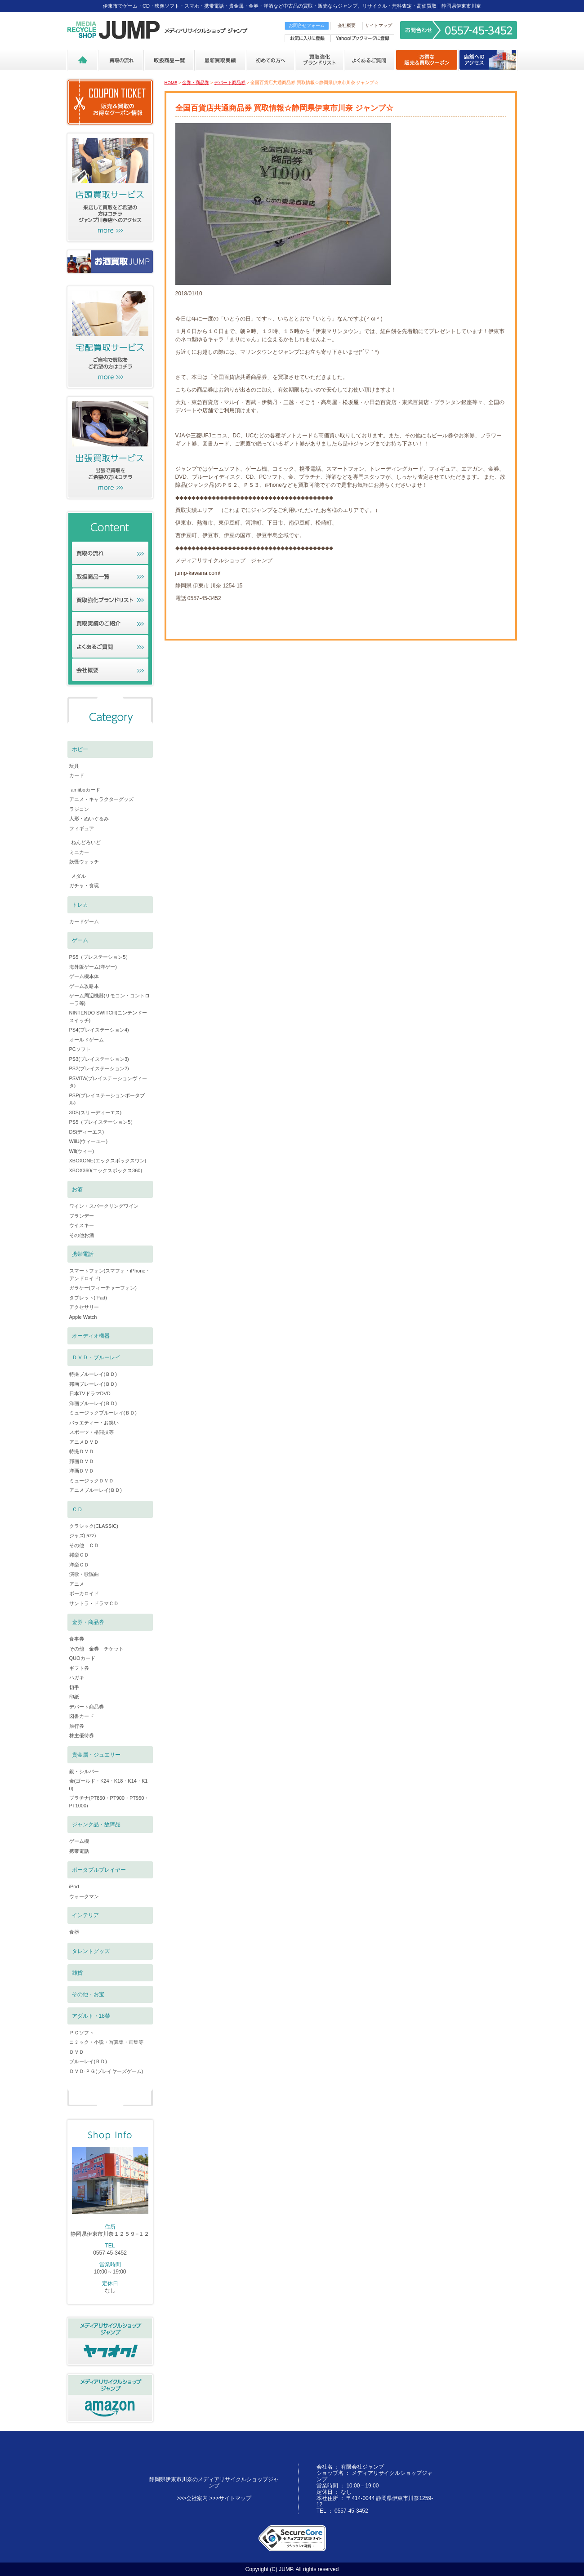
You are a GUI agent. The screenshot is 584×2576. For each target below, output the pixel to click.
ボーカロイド (84, 1593)
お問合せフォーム (307, 25)
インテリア (85, 1915)
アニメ (76, 1584)
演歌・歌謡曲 (84, 1574)
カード (76, 775)
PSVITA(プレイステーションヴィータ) (108, 1082)
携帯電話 (83, 1254)
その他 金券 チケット (96, 1648)
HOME (171, 82)
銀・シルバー (84, 1771)
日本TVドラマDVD (90, 1393)
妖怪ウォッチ (84, 861)
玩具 (74, 766)
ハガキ (76, 1677)
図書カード (81, 1716)
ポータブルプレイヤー (99, 1870)
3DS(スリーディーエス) (95, 1112)
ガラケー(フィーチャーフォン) (103, 1287)
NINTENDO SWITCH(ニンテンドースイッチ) (108, 1016)
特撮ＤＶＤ (81, 1451)
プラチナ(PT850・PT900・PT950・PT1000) (109, 1801)
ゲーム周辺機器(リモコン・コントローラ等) (109, 999)
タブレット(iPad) (88, 1297)
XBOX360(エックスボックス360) (106, 1170)
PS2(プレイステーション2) (99, 1068)
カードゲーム (84, 921)
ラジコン (79, 809)
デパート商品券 (229, 82)
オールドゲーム (86, 1039)
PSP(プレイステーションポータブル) (107, 1099)
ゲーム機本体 (84, 976)
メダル (78, 876)
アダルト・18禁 (91, 2016)
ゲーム (80, 940)
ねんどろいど (86, 842)
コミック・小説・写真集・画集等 (106, 2042)
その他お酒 (81, 1235)
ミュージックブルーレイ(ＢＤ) (103, 1412)
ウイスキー (81, 1225)
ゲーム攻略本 (84, 986)
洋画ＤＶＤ (81, 1470)
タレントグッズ (91, 1951)
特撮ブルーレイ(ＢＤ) (93, 1374)
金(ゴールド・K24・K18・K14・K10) (108, 1784)
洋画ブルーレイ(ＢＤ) (93, 1403)
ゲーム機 (79, 1841)
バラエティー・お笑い (94, 1422)
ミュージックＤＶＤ (91, 1480)
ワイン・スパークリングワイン (103, 1206)
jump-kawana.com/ (198, 573)
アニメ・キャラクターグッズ (101, 799)
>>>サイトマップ (230, 2498)
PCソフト (80, 1049)
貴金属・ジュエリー (96, 1755)
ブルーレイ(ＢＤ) (88, 2061)
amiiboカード (85, 789)
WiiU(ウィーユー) (88, 1141)
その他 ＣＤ (84, 1545)
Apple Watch (83, 1317)
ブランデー (81, 1216)
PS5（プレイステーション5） (102, 1122)
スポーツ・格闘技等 (91, 1432)
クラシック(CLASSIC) (93, 1526)
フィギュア (81, 828)
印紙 (74, 1697)
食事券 (76, 1639)
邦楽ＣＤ (79, 1554)
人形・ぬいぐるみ (89, 818)
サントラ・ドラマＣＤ (94, 1603)
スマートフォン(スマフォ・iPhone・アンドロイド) (110, 1274)
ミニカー (79, 852)
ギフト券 (79, 1668)
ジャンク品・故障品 (96, 1824)
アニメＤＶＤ (84, 1442)
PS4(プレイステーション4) (99, 1029)
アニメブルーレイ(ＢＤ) (95, 1490)
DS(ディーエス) (86, 1132)
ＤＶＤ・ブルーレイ (96, 1357)
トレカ (80, 905)
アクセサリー (84, 1307)
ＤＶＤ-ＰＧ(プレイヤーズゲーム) (106, 2071)
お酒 (77, 1189)
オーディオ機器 (91, 1336)
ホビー (80, 749)
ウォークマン (84, 1896)
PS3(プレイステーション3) (99, 1059)
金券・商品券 (195, 82)
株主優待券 (81, 1735)
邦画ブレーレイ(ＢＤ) (93, 1384)
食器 (74, 1932)
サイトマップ (378, 25)
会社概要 (347, 25)
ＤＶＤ (76, 2052)
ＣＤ (77, 1509)
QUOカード (82, 1658)
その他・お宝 (88, 1994)
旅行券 (76, 1726)
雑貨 (77, 1973)
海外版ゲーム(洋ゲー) (93, 967)
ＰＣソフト (81, 2032)
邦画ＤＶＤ (81, 1461)
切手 (74, 1687)
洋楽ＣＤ (79, 1564)
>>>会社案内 (192, 2498)
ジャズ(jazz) (82, 1535)
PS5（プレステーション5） (100, 957)
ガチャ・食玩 (84, 885)
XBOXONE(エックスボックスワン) (108, 1160)
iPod (74, 1886)
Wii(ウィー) (81, 1151)
